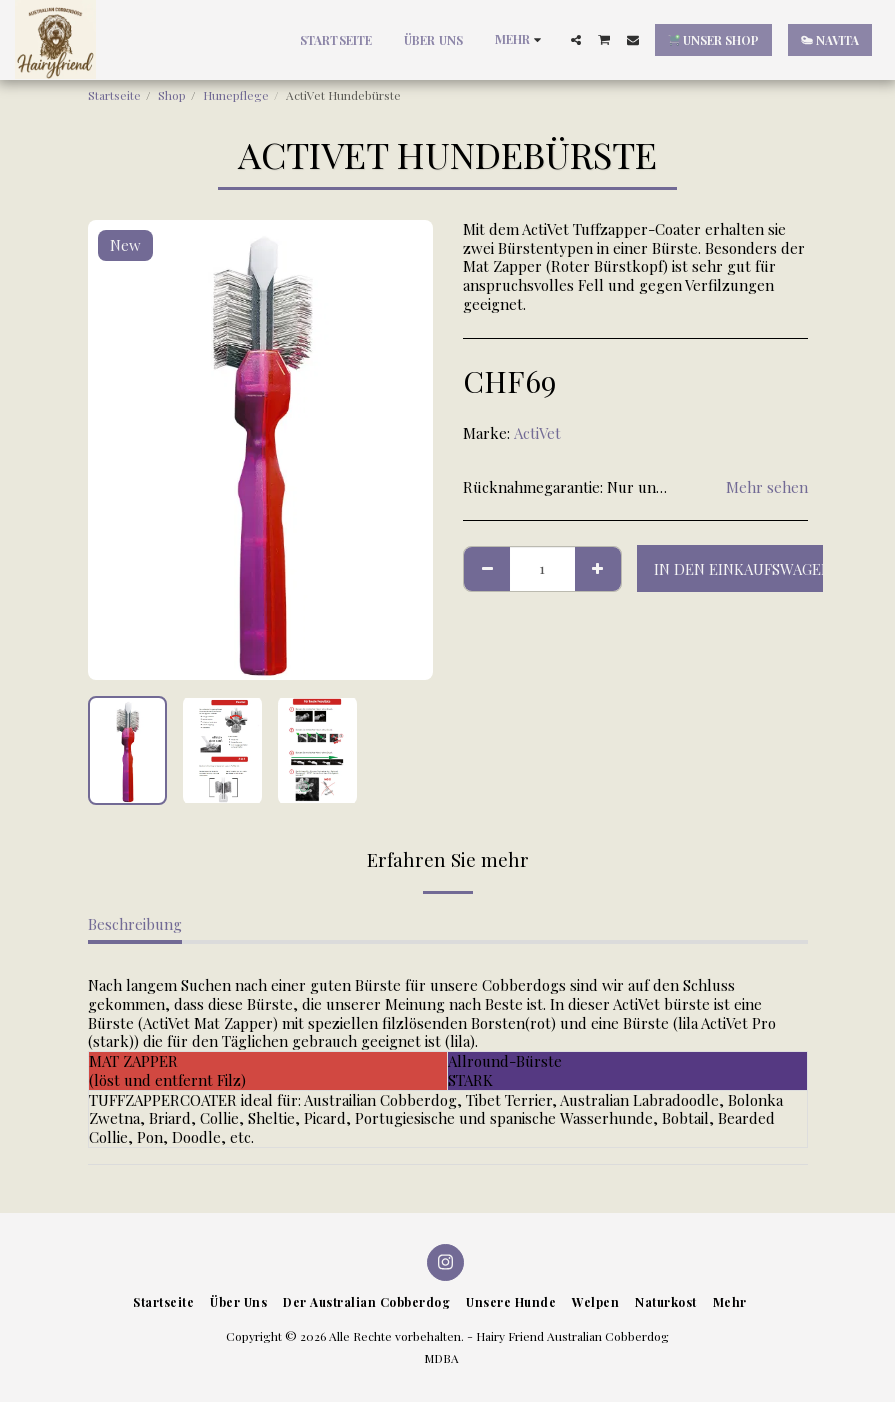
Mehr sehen (767, 487)
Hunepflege (236, 95)
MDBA (441, 1358)
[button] (576, 40)
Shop (172, 95)
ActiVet (537, 433)
